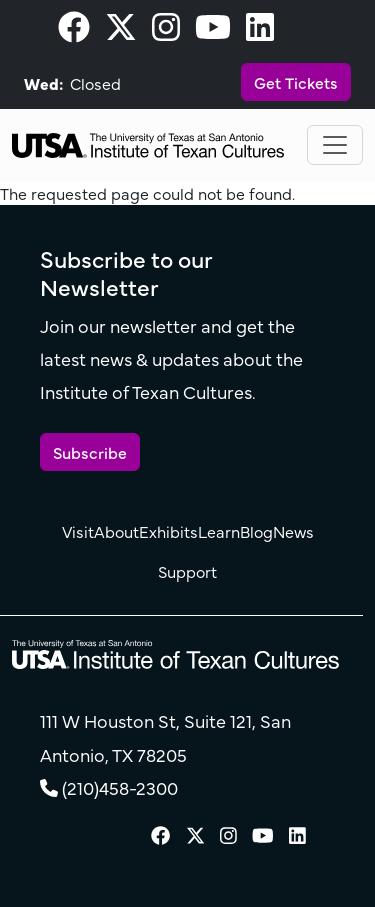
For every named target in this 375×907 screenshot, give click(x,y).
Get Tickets (296, 82)
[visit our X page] (121, 32)
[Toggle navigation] (335, 145)
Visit (78, 531)
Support (187, 571)
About (116, 531)
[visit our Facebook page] (74, 32)
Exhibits (168, 531)
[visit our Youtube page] (213, 32)
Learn (219, 531)
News (293, 531)
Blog (256, 531)
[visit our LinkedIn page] (260, 32)
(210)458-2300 (120, 787)
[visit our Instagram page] (166, 32)
